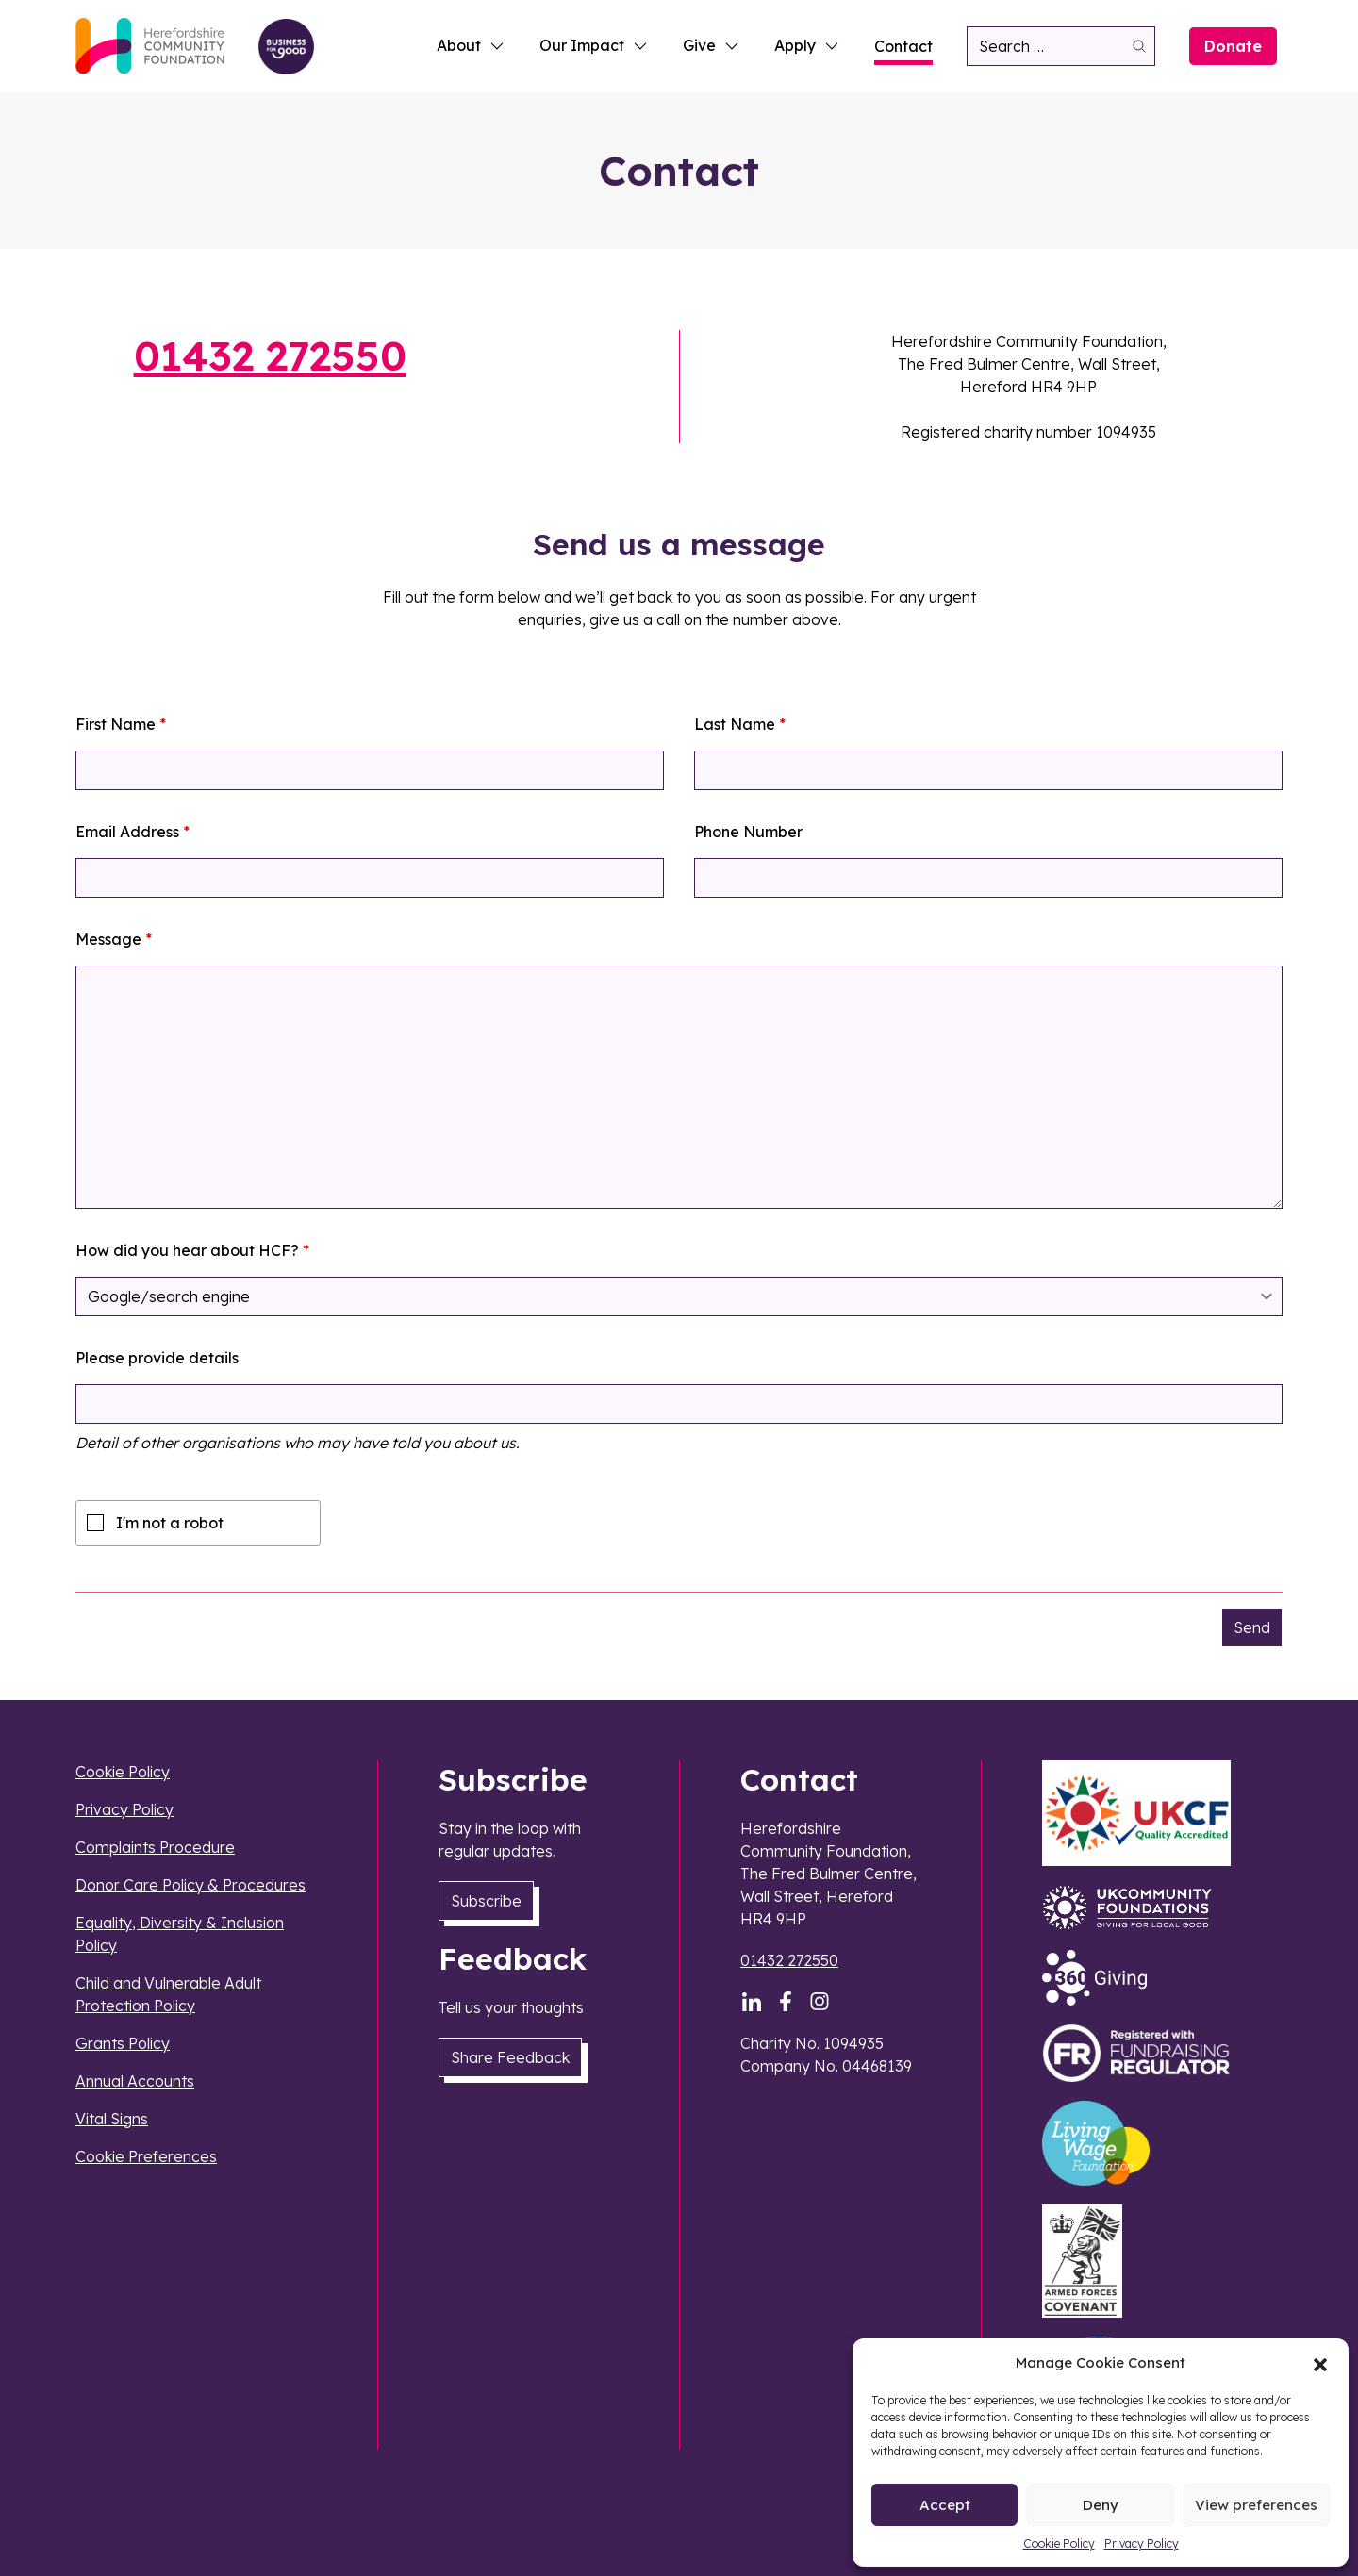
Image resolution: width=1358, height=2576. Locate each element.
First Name (120, 724)
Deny (1100, 2505)
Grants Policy (122, 2043)
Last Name (740, 724)
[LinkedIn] (751, 2001)
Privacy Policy (1141, 2543)
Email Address (132, 831)
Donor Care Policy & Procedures (190, 1884)
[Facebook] (785, 2001)
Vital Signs (111, 2118)
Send (1252, 1627)
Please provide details (157, 1357)
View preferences (1256, 2505)
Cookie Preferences (146, 2156)
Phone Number (748, 831)
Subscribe (486, 1900)
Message (113, 939)
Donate (1233, 46)
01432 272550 (270, 355)
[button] (1320, 2362)
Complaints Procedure (155, 1847)
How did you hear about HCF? (192, 1250)
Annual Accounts (134, 2081)
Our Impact (594, 45)
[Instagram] (819, 2001)
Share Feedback (510, 2057)
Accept (944, 2505)
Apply (807, 45)
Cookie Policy (1059, 2543)
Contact (903, 46)
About (471, 45)
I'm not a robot (170, 1522)
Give (711, 45)
